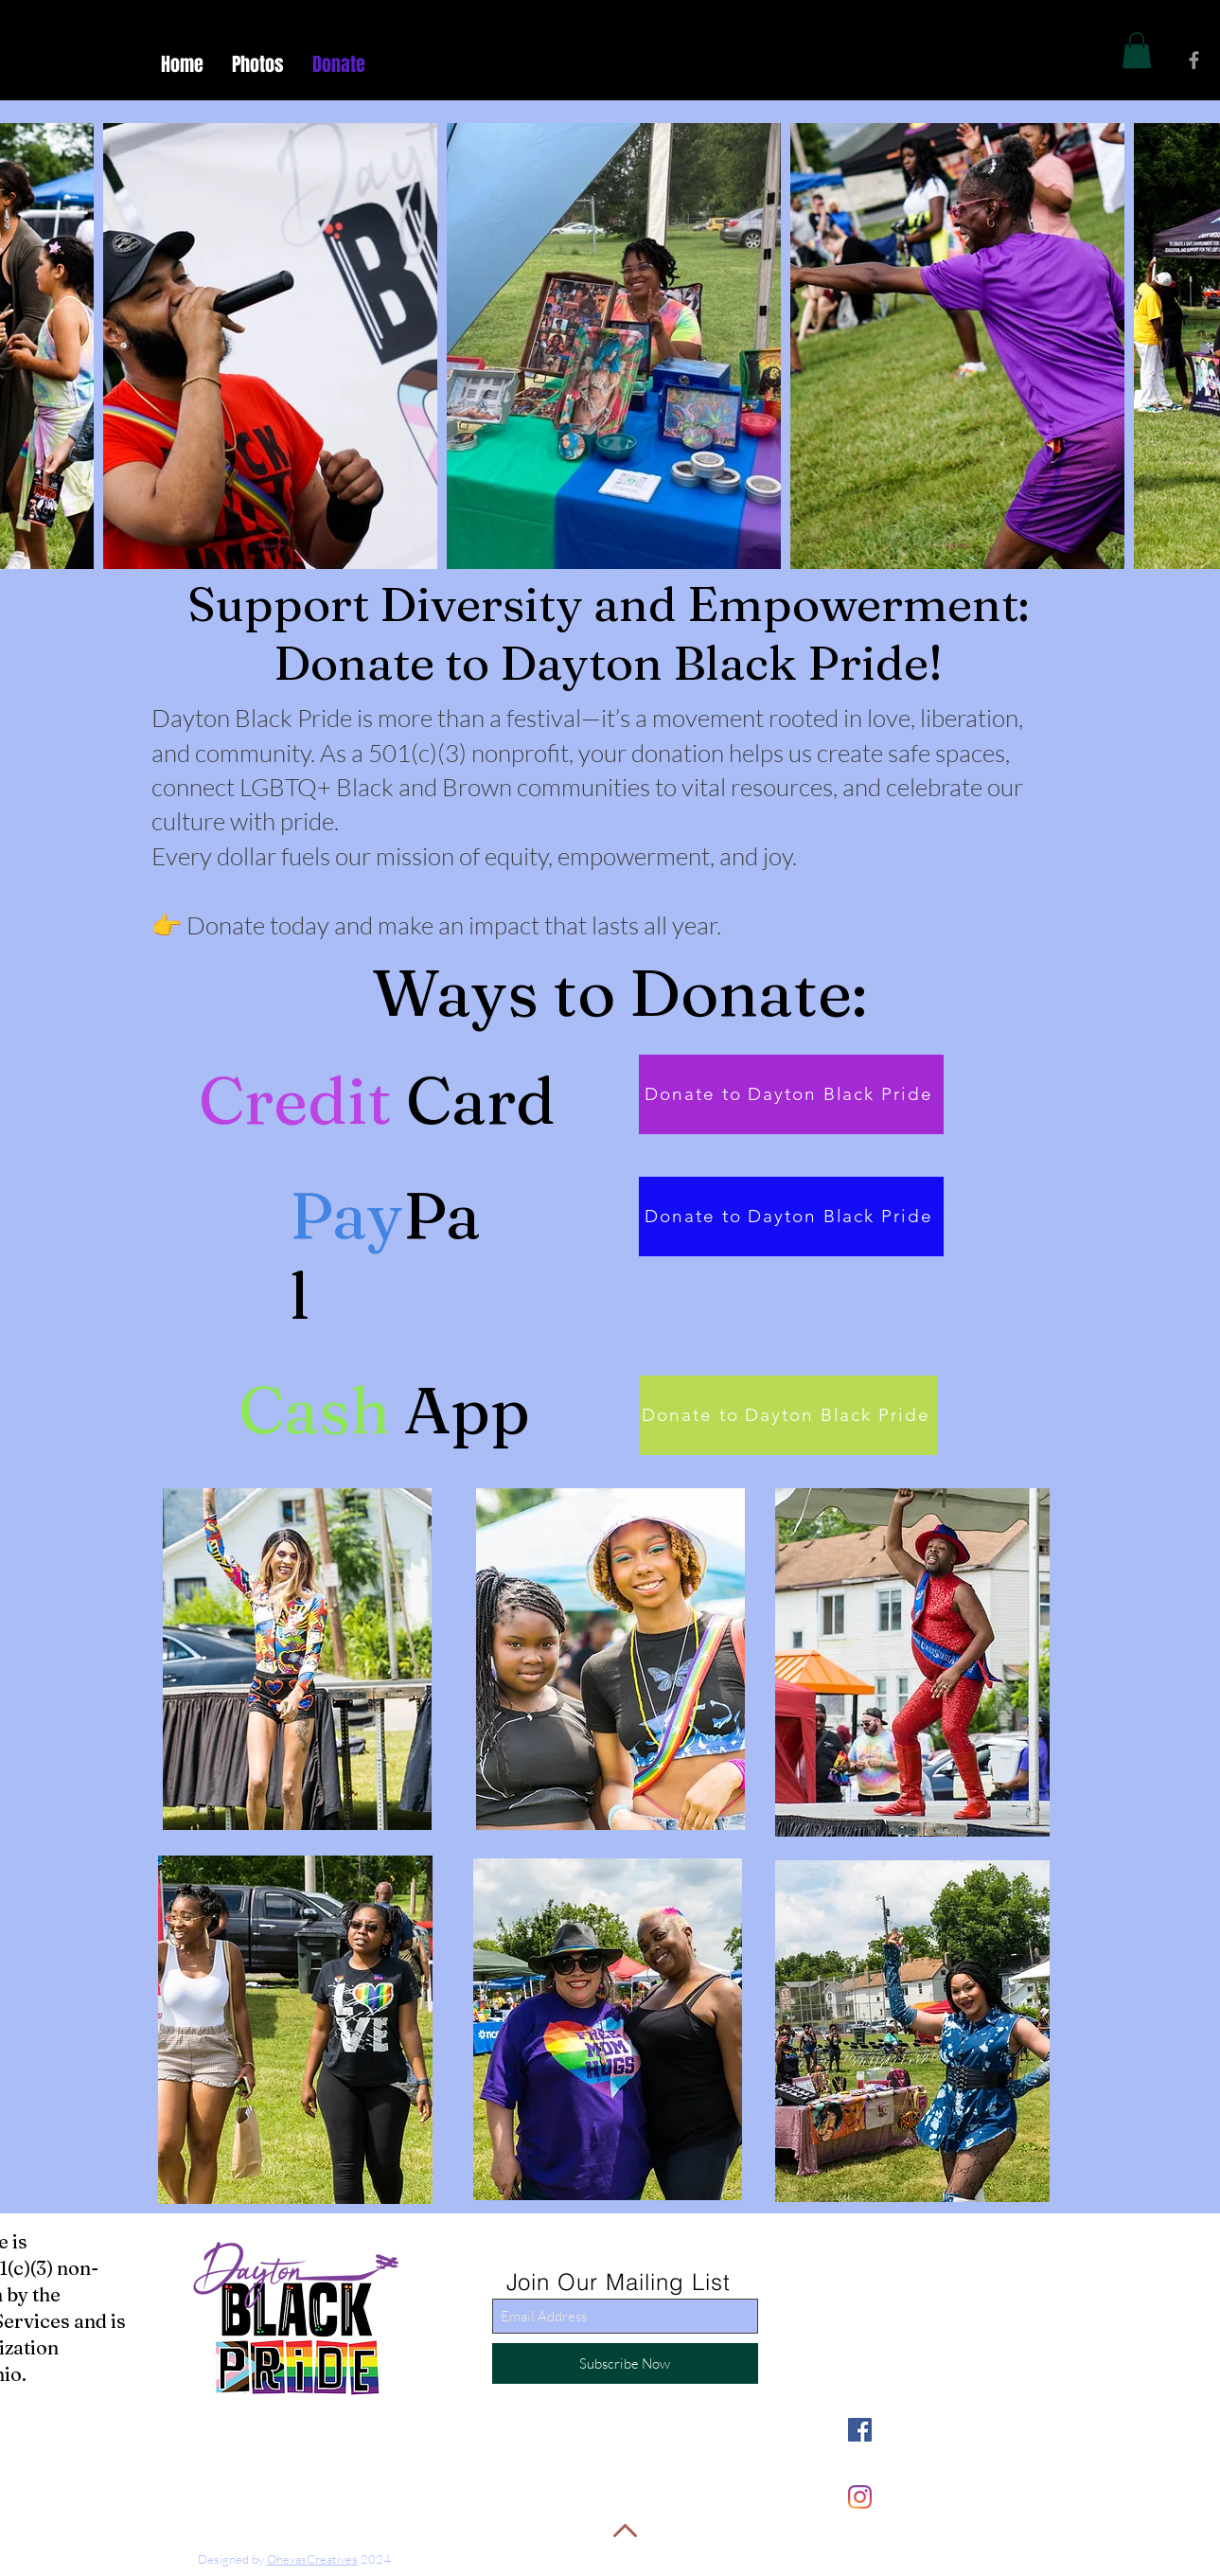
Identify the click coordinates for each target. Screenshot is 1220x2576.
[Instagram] (860, 2497)
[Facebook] (860, 2430)
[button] (1137, 50)
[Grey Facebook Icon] (1194, 60)
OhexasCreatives (312, 2559)
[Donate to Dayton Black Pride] (791, 1094)
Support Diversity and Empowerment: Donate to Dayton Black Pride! (608, 633)
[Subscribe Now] (625, 2363)
